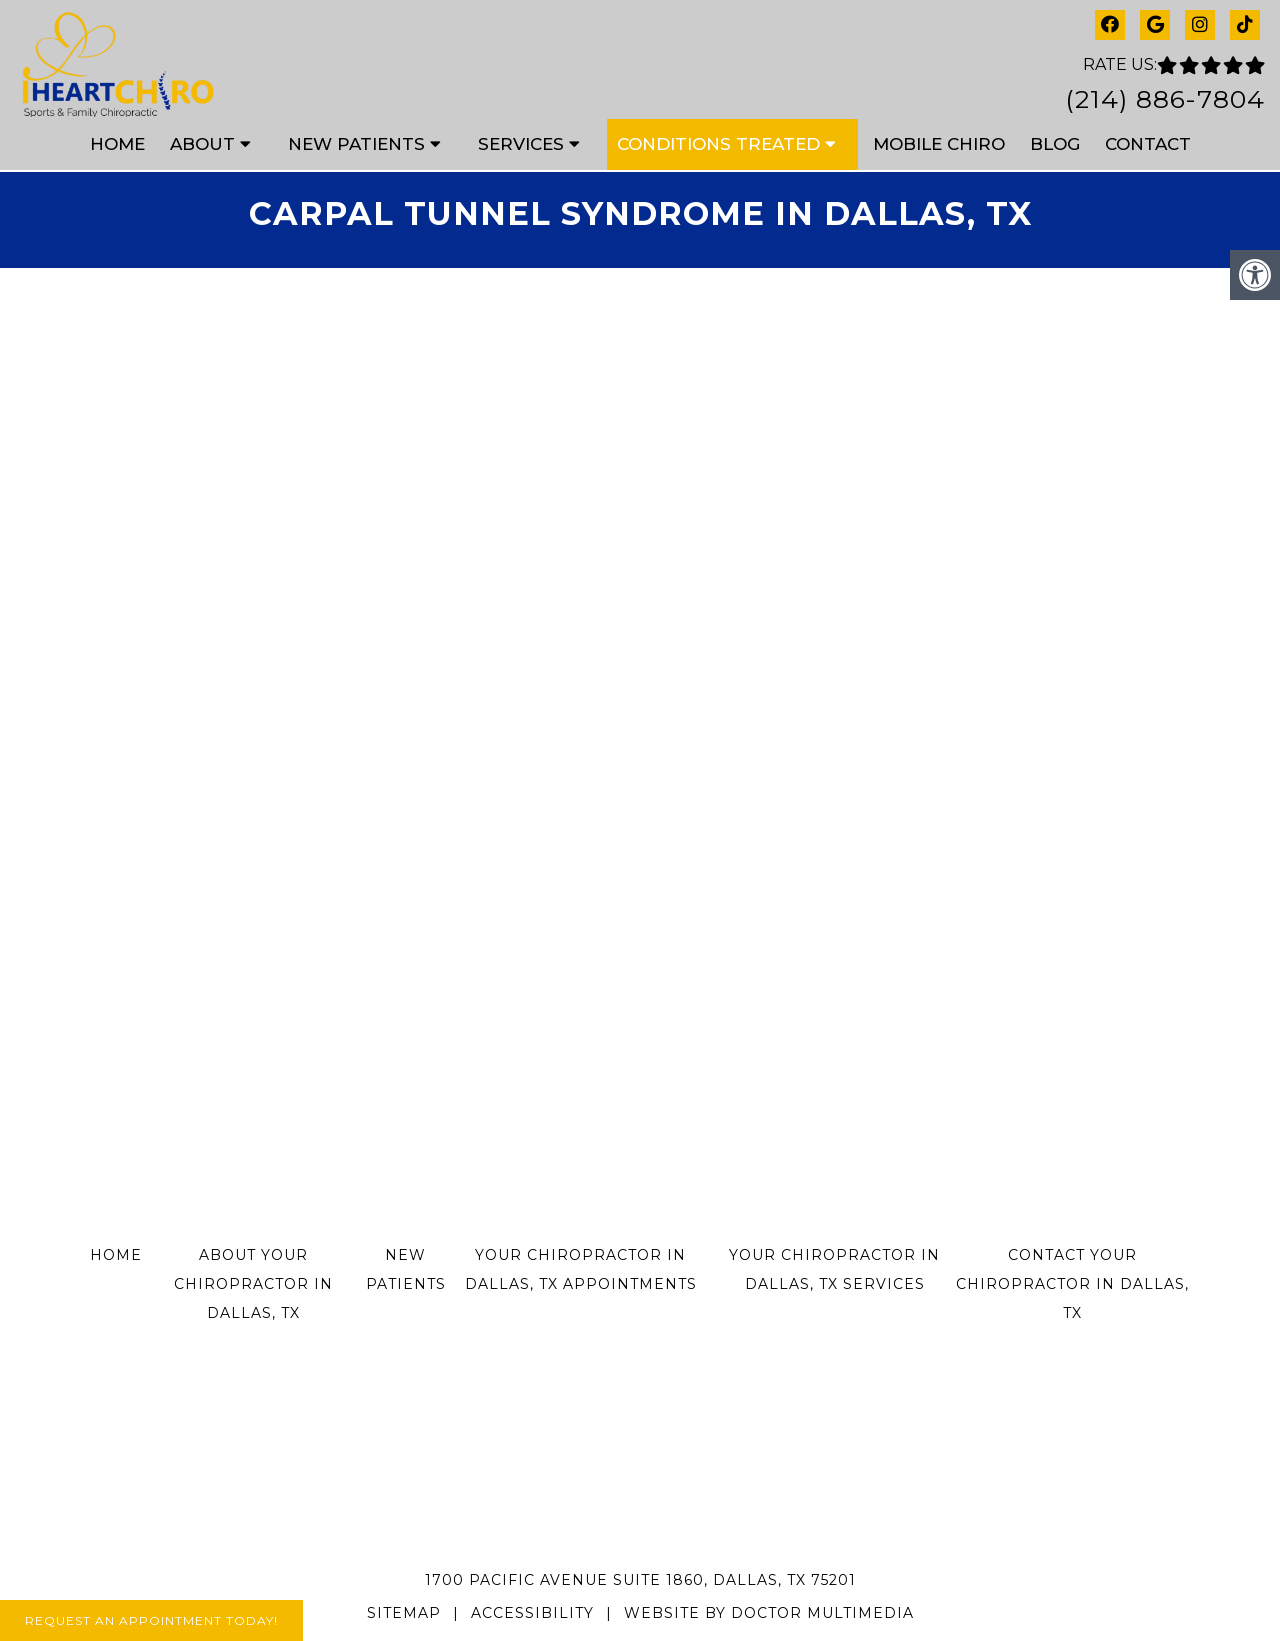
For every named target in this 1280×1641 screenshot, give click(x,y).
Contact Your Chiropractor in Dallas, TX (1072, 1284)
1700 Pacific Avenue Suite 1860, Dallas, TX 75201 (640, 1580)
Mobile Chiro (939, 144)
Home (117, 144)
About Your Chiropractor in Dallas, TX (253, 1284)
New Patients (356, 144)
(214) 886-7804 (1165, 99)
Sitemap (404, 1613)
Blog (1055, 144)
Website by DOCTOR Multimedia (769, 1613)
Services (521, 144)
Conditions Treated (718, 144)
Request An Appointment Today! (151, 1620)
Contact (1148, 144)
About (202, 144)
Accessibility (532, 1613)
